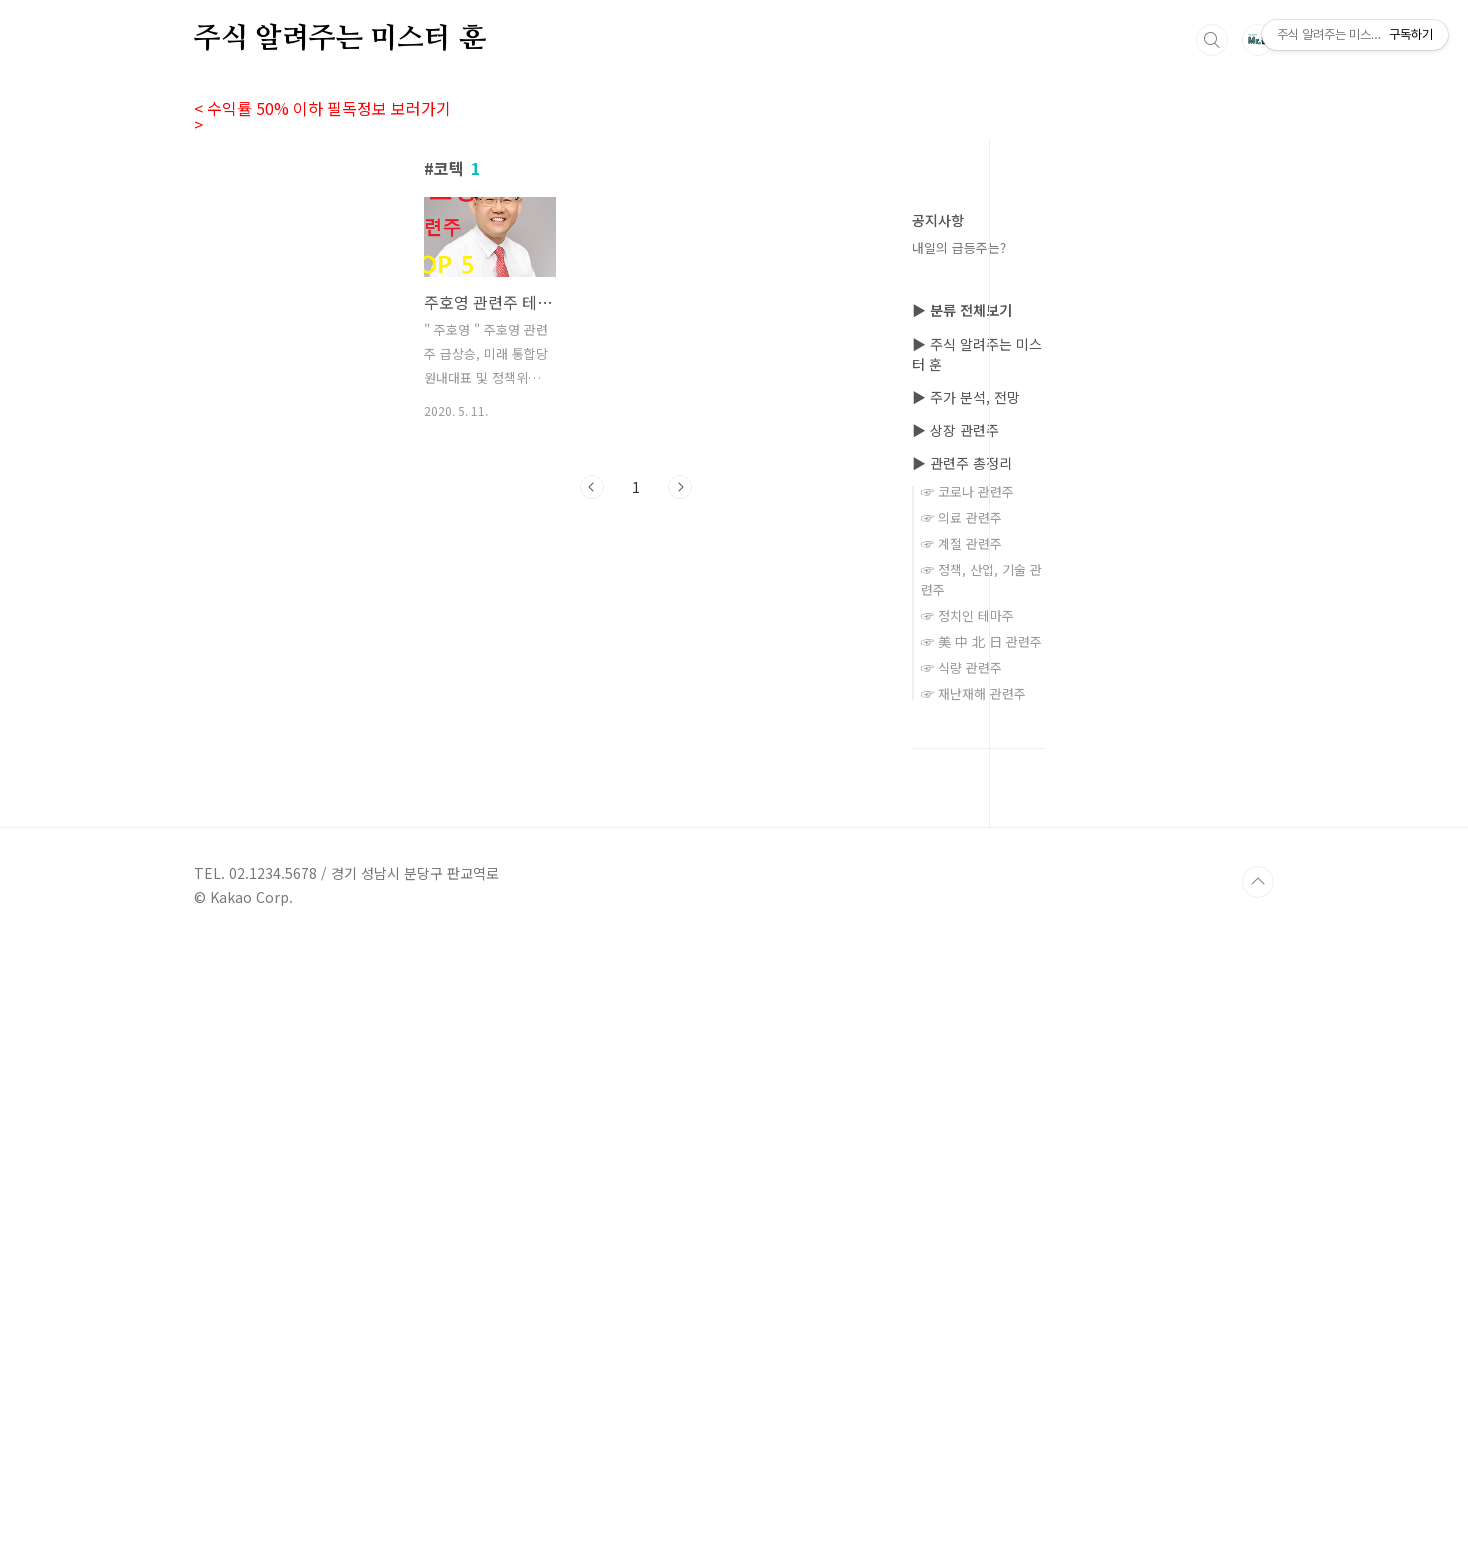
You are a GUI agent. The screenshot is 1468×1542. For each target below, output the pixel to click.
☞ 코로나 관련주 (967, 1091)
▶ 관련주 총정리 (962, 1063)
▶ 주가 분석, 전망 (966, 997)
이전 (592, 767)
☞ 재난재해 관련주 (973, 1293)
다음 (680, 767)
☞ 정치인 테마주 (967, 1215)
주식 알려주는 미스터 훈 (339, 29)
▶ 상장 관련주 (955, 1030)
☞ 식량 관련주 (961, 1267)
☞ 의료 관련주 (961, 1117)
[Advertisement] (636, 337)
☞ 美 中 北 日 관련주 (981, 1241)
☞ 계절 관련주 (961, 1143)
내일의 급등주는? (959, 247)
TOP (1258, 1482)
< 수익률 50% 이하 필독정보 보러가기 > (329, 108)
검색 (1212, 40)
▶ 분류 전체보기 (962, 910)
